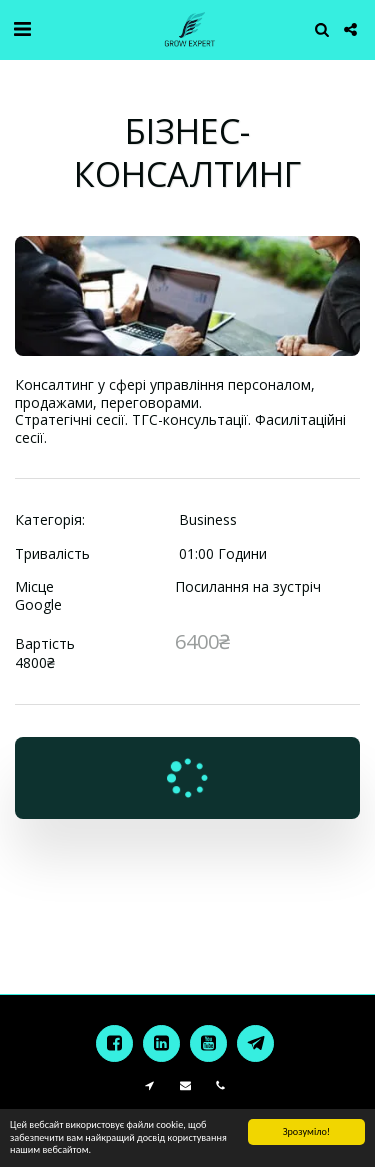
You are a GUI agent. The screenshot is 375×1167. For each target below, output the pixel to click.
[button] (22, 28)
